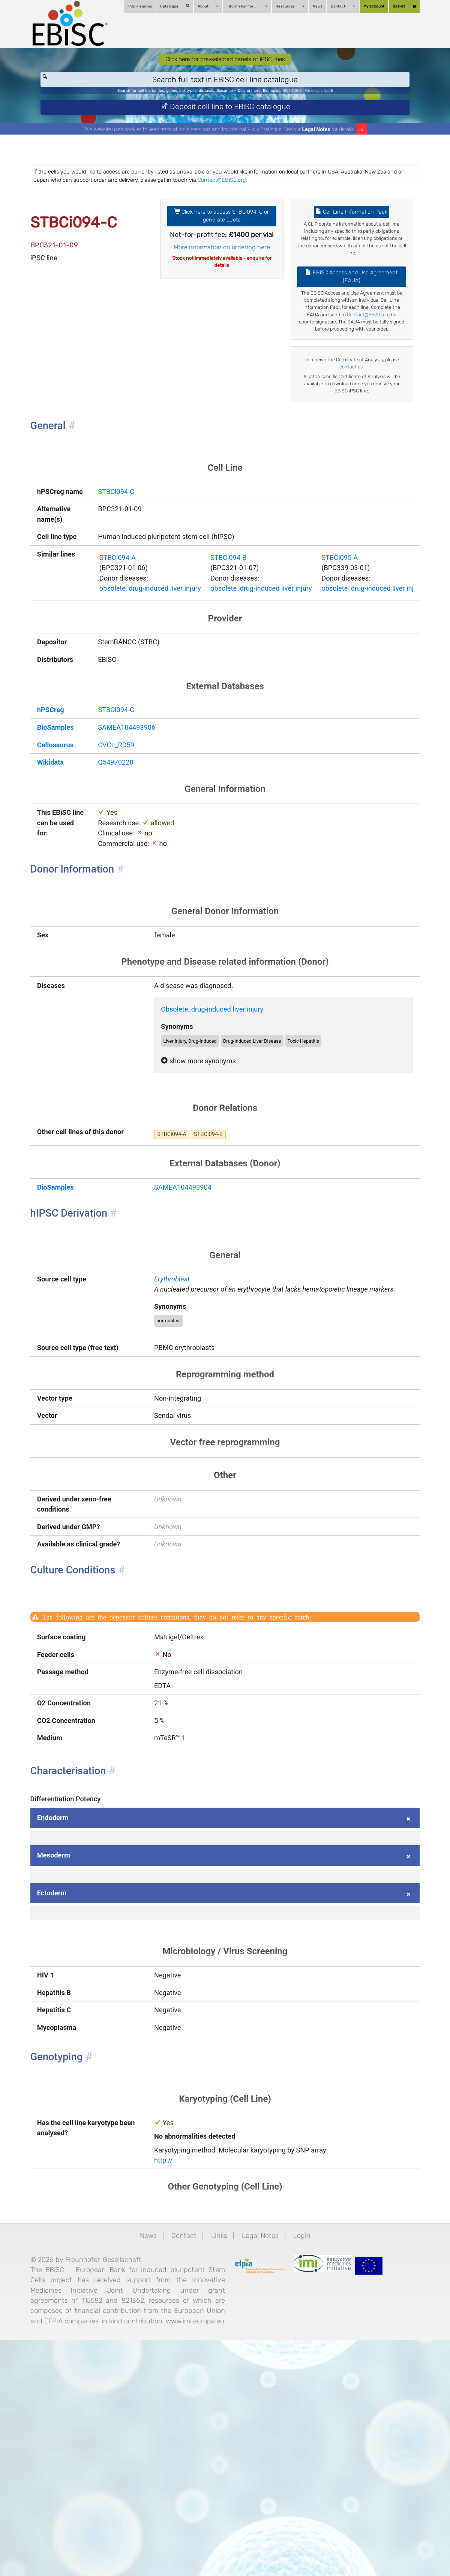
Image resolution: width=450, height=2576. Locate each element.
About (200, 6)
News (310, 6)
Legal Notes (316, 147)
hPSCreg (60, 802)
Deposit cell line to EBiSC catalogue (225, 121)
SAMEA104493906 (132, 821)
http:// (168, 2371)
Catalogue (167, 6)
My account (366, 6)
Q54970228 (120, 859)
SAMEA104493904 (189, 1312)
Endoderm (62, 2002)
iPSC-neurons (132, 6)
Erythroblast (177, 1410)
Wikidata (59, 859)
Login (306, 2450)
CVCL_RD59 (120, 840)
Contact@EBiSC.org (321, 198)
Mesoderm (63, 2043)
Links (218, 2450)
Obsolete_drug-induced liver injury (221, 1122)
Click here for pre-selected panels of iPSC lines (225, 67)
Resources (282, 6)
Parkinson (335, 102)
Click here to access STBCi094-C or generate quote (222, 238)
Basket (397, 6)
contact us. (355, 411)
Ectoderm (61, 2083)
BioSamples (65, 821)
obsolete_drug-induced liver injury (157, 673)
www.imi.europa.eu (115, 2555)
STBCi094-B (244, 640)
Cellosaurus (65, 840)
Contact (336, 6)
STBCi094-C (120, 545)
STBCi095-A (366, 640)
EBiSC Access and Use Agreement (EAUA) (346, 304)
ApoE (354, 102)
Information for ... (239, 6)
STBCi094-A (122, 640)
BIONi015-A (308, 102)
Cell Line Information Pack (346, 233)
